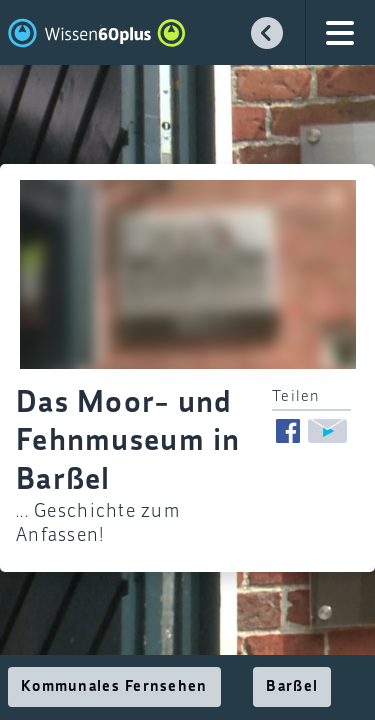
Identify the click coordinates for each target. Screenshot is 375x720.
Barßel (292, 687)
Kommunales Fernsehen (114, 687)
